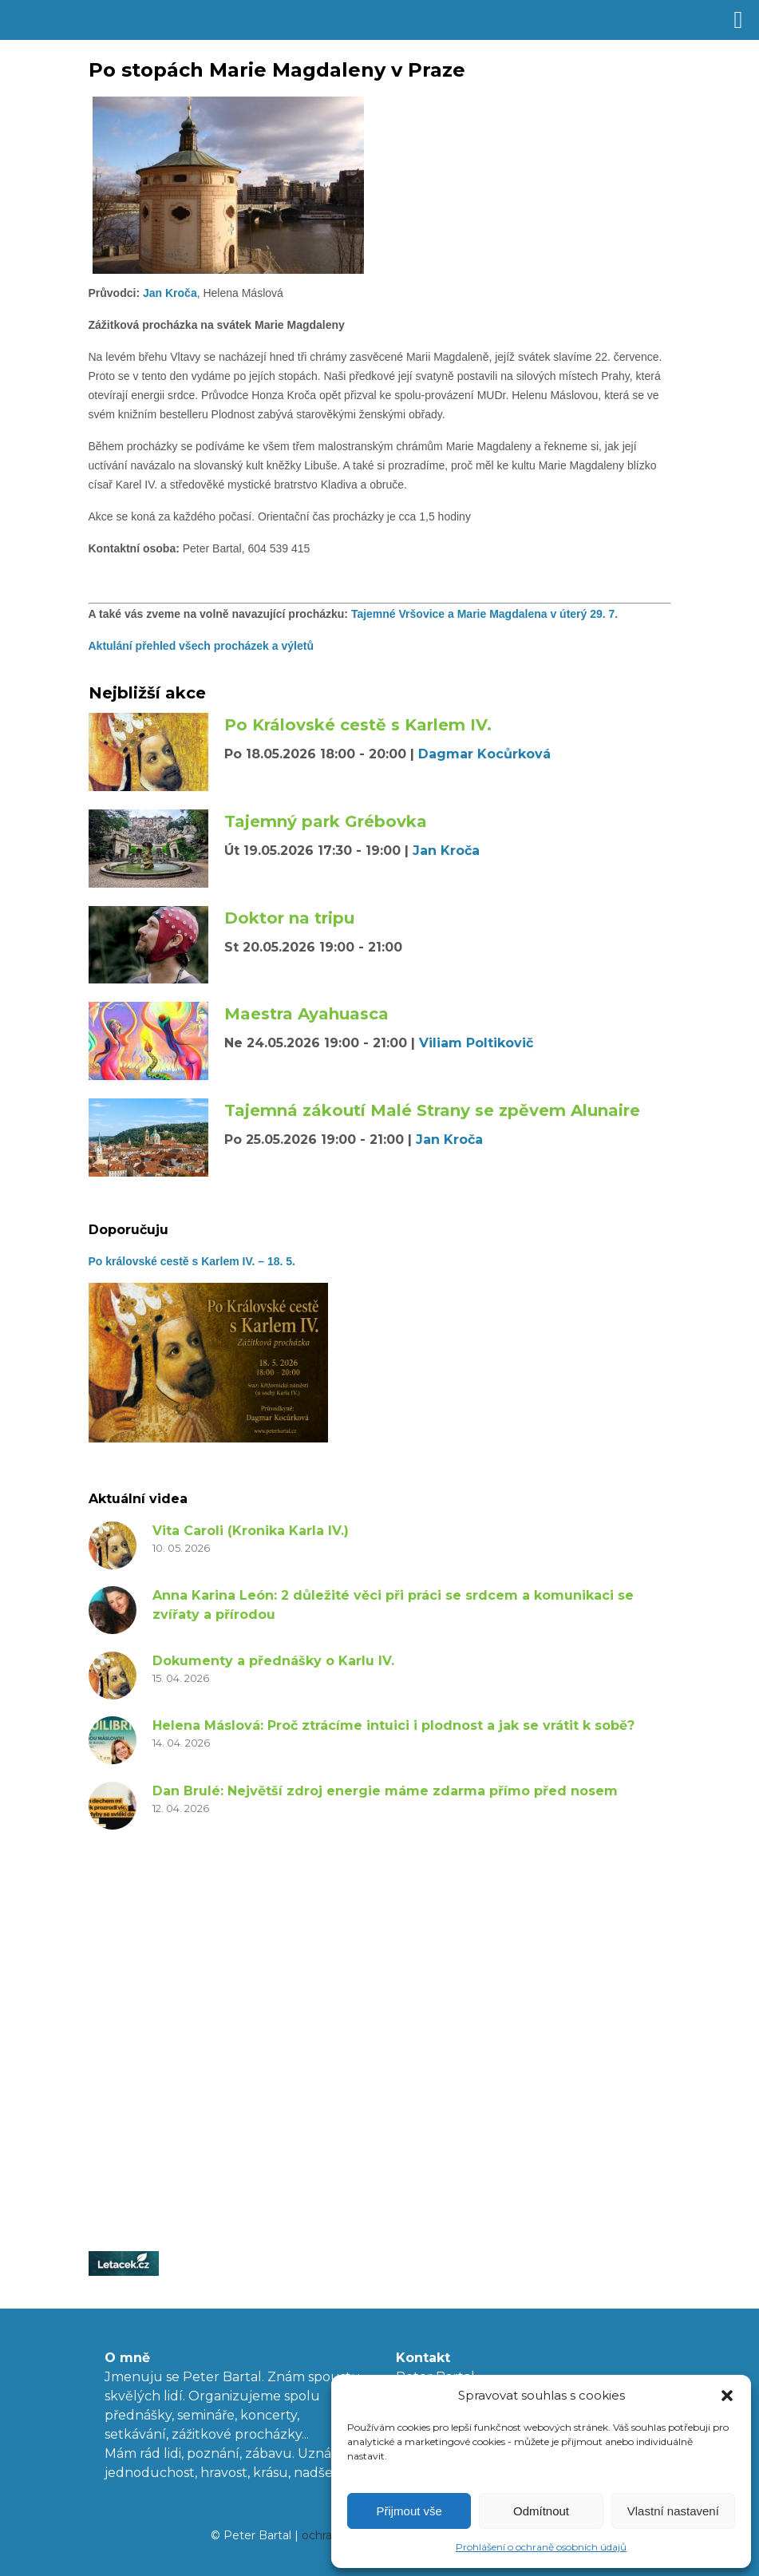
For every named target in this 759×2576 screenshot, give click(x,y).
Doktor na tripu (289, 918)
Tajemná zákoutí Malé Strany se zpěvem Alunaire (432, 1110)
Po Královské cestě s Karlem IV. (358, 724)
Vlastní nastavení (673, 2511)
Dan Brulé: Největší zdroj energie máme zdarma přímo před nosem (385, 1790)
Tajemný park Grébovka (325, 821)
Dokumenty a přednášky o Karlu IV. (273, 1660)
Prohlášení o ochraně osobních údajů (541, 2547)
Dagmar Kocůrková (484, 754)
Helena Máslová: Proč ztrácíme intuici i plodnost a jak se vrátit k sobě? (393, 1725)
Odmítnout (541, 2511)
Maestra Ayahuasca (306, 1013)
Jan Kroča (168, 293)
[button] (727, 2396)
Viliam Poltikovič (476, 1043)
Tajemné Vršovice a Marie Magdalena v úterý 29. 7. (486, 613)
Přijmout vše (409, 2511)
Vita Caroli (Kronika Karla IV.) (250, 1530)
